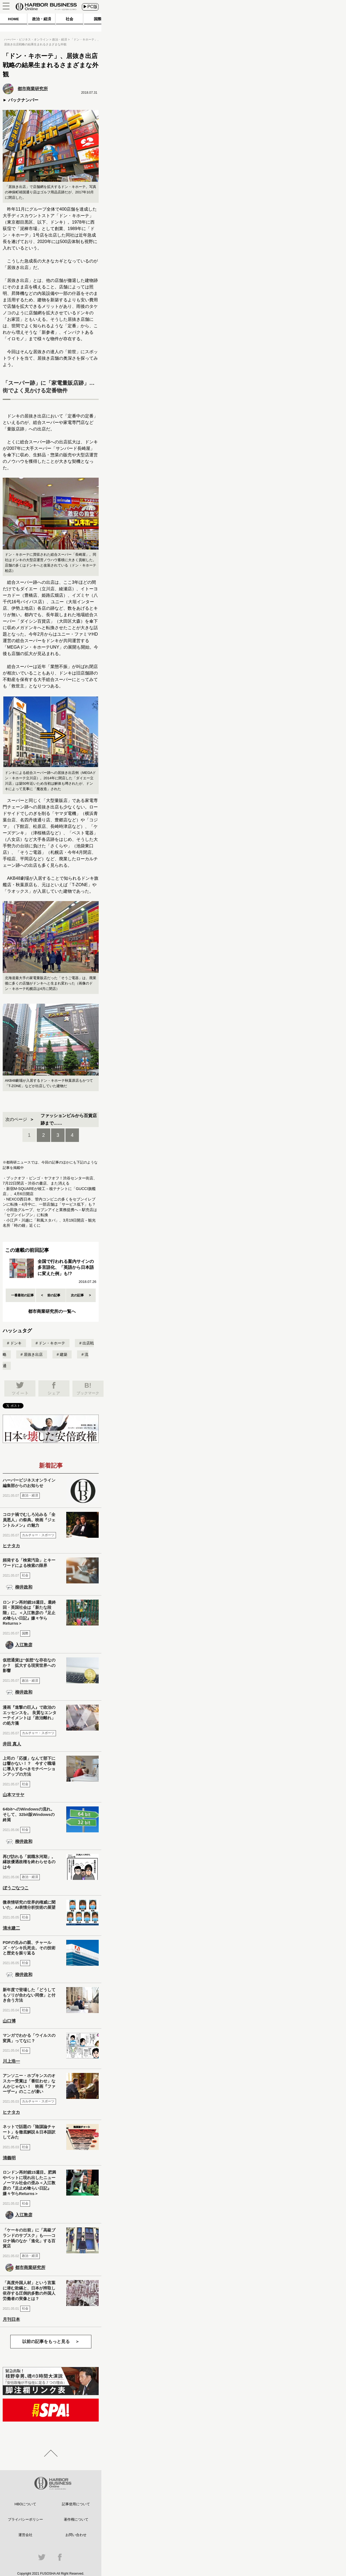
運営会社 (25, 2535)
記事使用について (76, 2504)
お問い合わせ (75, 2535)
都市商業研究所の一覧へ (52, 1311)
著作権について (76, 2519)
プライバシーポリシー (25, 2519)
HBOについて (25, 2504)
